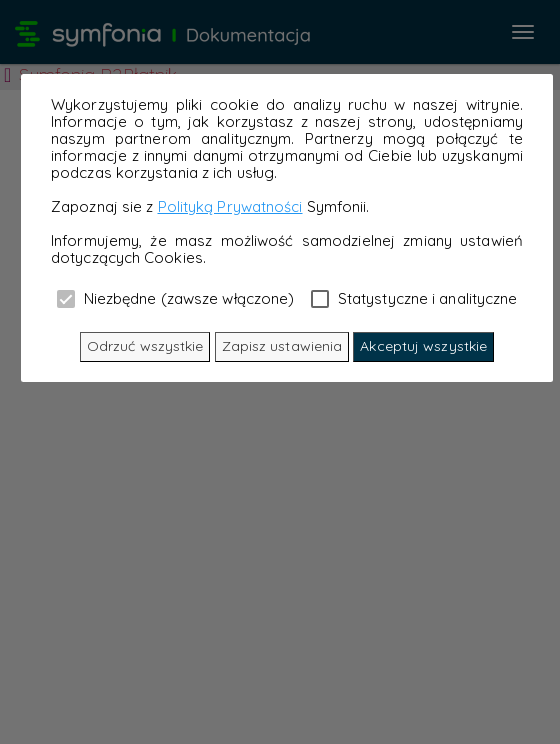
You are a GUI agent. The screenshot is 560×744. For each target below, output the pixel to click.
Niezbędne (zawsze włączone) (176, 298)
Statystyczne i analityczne (414, 298)
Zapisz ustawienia (282, 346)
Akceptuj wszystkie (423, 346)
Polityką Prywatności (230, 206)
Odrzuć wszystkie (145, 346)
